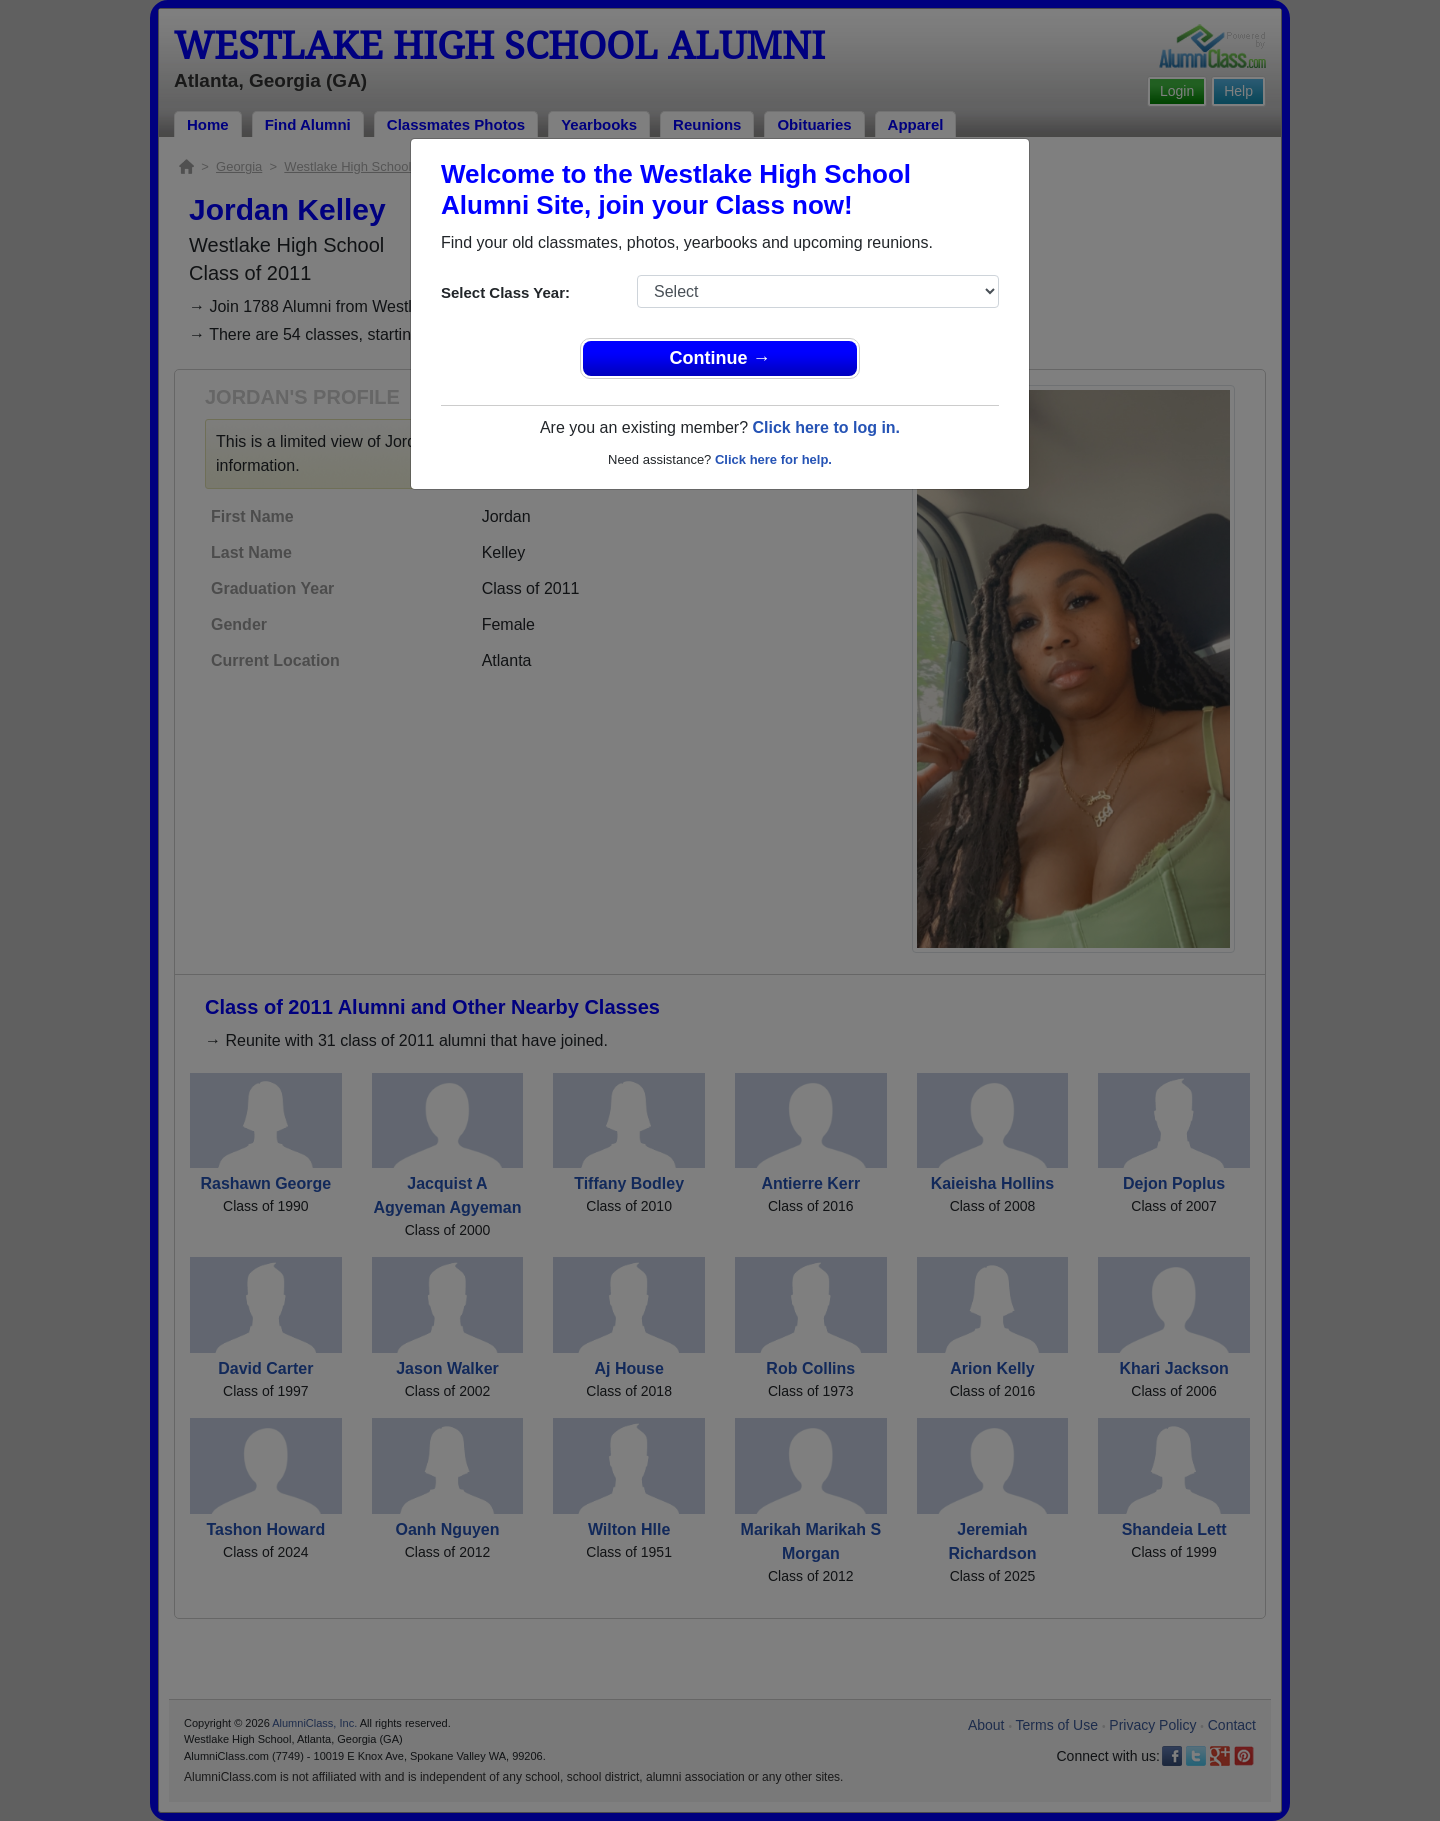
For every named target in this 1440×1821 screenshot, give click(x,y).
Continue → (720, 358)
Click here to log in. (826, 427)
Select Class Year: (505, 292)
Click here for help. (773, 459)
